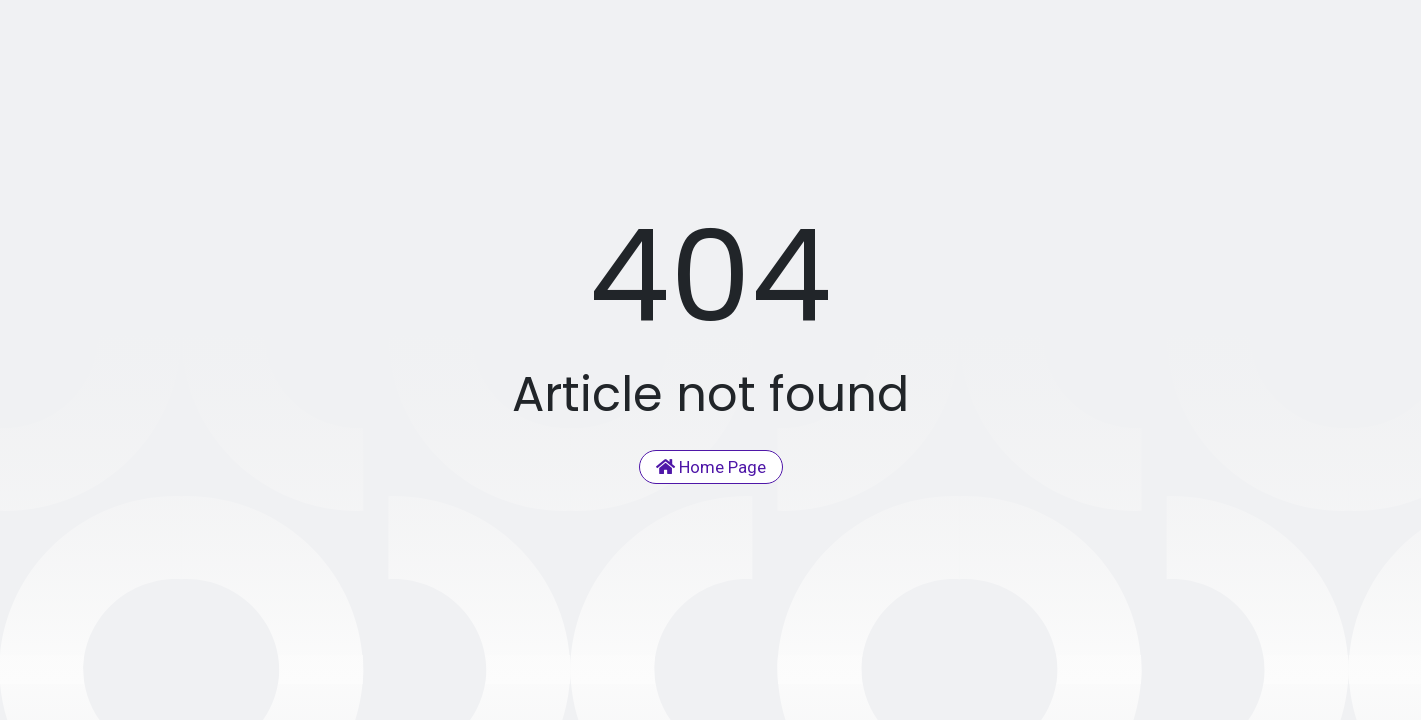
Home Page (711, 467)
